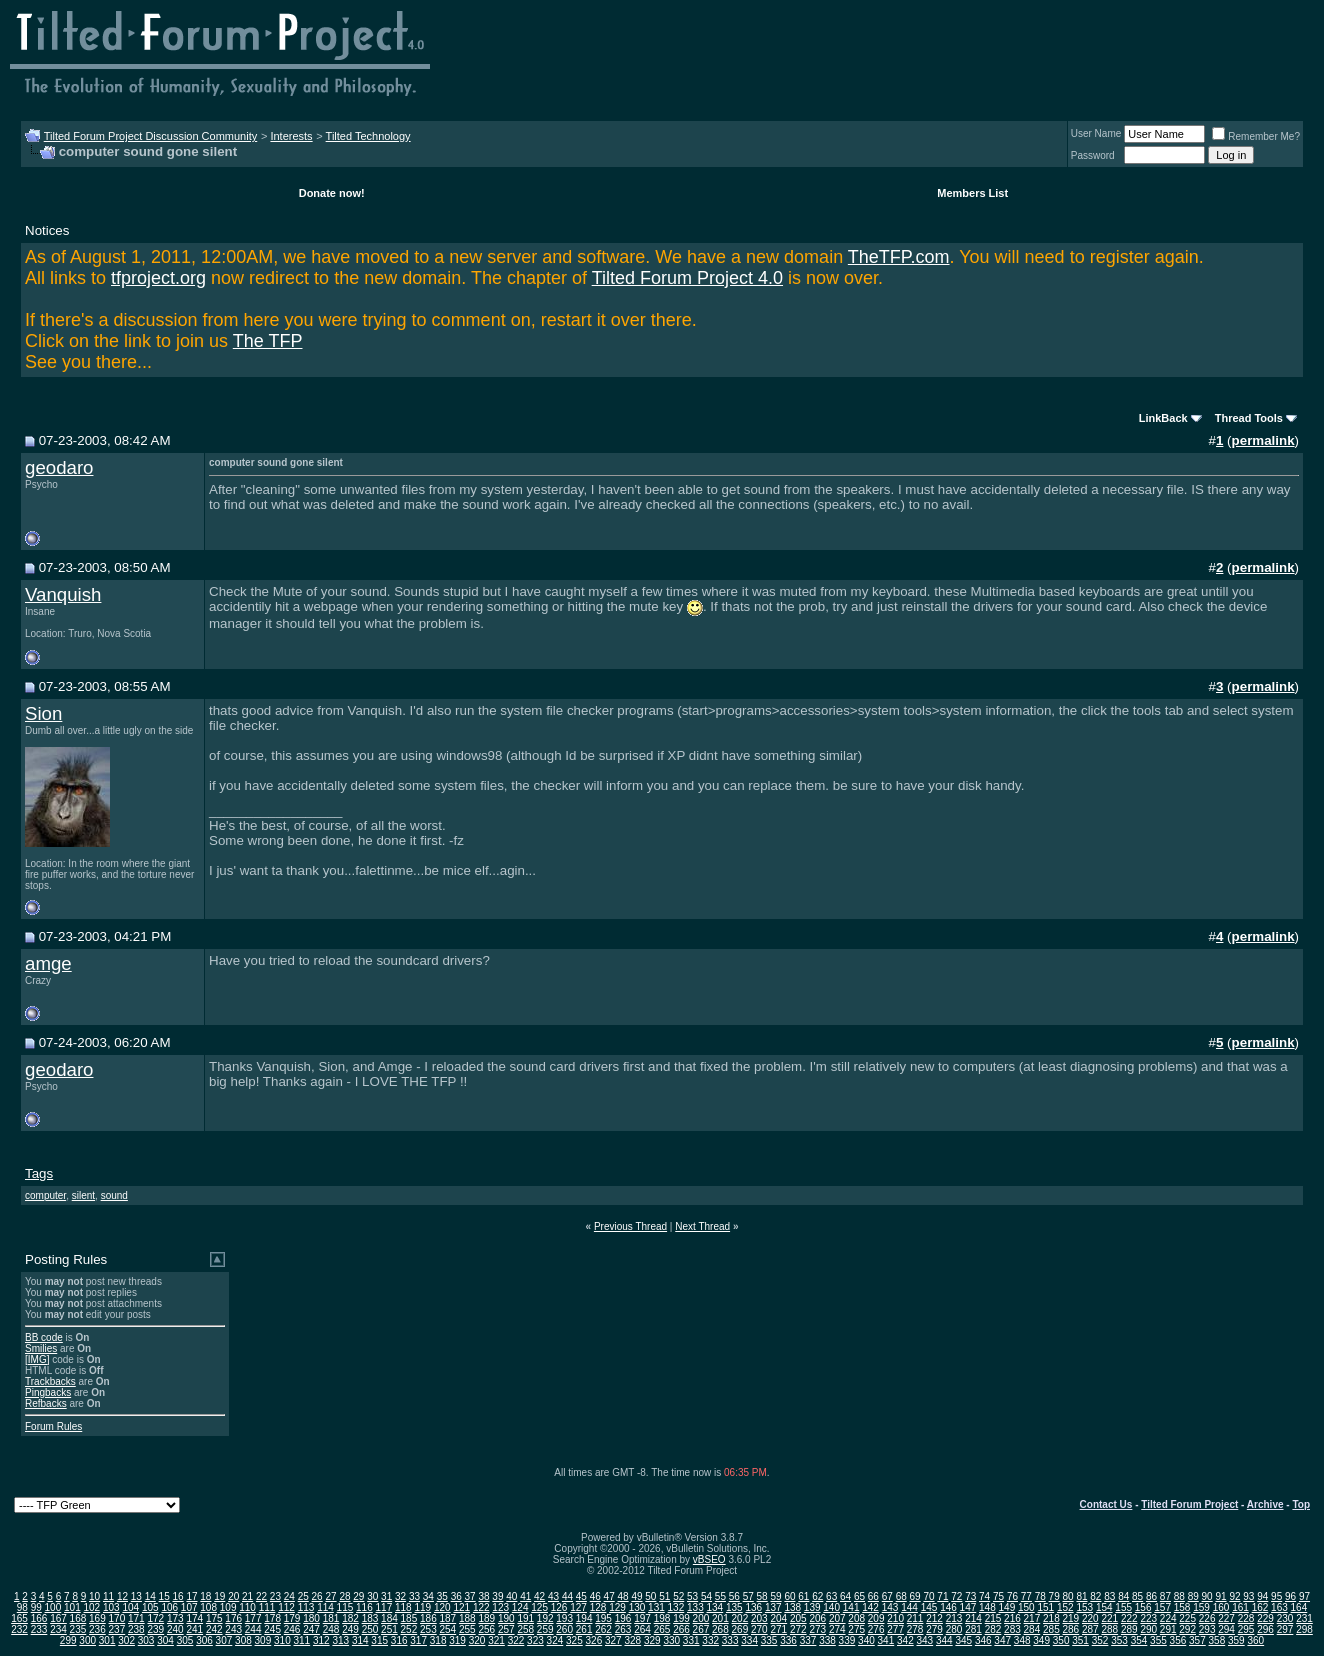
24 (289, 1596)
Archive (1265, 1504)
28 (344, 1596)
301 (107, 1640)
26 (317, 1596)
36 (456, 1596)
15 (164, 1596)
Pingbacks (48, 1392)
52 (678, 1596)
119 (422, 1607)
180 (311, 1618)
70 (928, 1596)
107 (189, 1607)
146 (948, 1607)
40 (511, 1596)
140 (831, 1607)
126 (559, 1607)
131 (656, 1607)
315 (379, 1640)
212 (934, 1618)
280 (954, 1629)
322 (516, 1640)
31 (386, 1596)
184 (389, 1618)
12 (122, 1596)
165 (19, 1618)
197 (642, 1618)
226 (1207, 1618)
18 (205, 1596)
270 (759, 1629)
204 (778, 1618)
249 (350, 1629)
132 (676, 1607)
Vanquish (63, 594)
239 (155, 1629)
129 (617, 1607)
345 (963, 1640)
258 (525, 1629)
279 (934, 1629)
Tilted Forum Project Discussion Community (151, 136)
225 (1187, 1618)
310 (282, 1640)
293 (1207, 1629)
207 (837, 1618)
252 (409, 1629)
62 (817, 1596)
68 (901, 1596)
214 (973, 1618)
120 (442, 1607)
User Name (1096, 133)
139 (812, 1607)
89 (1193, 1596)
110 (247, 1607)
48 (623, 1596)
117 (384, 1607)
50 (650, 1596)
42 (539, 1596)
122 (481, 1607)
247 (311, 1629)
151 (1045, 1607)
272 (798, 1629)
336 (788, 1640)
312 (321, 1640)
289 (1129, 1629)
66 (873, 1596)
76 (1012, 1596)
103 (111, 1607)
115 (345, 1607)
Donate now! (332, 193)
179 (292, 1618)
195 (603, 1618)
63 (831, 1596)
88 (1179, 1596)
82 (1095, 1596)
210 (895, 1618)
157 (1162, 1607)
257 (506, 1629)
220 (1090, 1618)
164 (1299, 1607)
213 (954, 1618)
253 (428, 1629)
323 (535, 1640)
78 (1040, 1596)
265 (662, 1629)
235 (78, 1629)
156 (1143, 1607)
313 (340, 1640)
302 (126, 1640)
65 (859, 1596)
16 (178, 1596)
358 (1217, 1640)
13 (136, 1596)
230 (1285, 1618)
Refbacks (46, 1403)
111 (267, 1607)
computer (45, 1195)
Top (1301, 1504)
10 (94, 1596)
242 (214, 1629)
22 (261, 1596)
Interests (291, 136)
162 (1260, 1607)
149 (1007, 1607)
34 (428, 1596)
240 (175, 1629)
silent (83, 1195)
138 (792, 1607)
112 (286, 1607)
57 (748, 1596)
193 (564, 1618)
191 (525, 1618)
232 (19, 1629)
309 (263, 1640)
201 (720, 1618)
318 (438, 1640)
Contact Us (1106, 1504)
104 (130, 1607)
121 (461, 1607)
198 (662, 1618)
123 (500, 1607)
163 (1279, 1607)
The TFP (268, 341)
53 (692, 1596)
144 (909, 1607)
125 (539, 1607)
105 (150, 1607)
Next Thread (702, 1226)
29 (358, 1596)
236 (97, 1629)
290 (1148, 1629)
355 (1158, 1640)
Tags (39, 1173)
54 (706, 1596)
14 (150, 1596)
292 (1187, 1629)
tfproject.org (158, 278)
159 (1201, 1607)
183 (370, 1618)
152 (1065, 1607)
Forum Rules (53, 1426)
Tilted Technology (368, 136)
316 (399, 1640)
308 (243, 1640)
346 (983, 1640)
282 (993, 1629)
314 (360, 1640)
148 (987, 1607)
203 (759, 1618)
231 (1304, 1618)
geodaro (59, 467)
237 (117, 1629)
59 (775, 1596)
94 (1262, 1596)
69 (915, 1596)
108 (208, 1607)
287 (1090, 1629)
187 (448, 1618)
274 (837, 1629)
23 (275, 1596)
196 (623, 1618)
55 (720, 1596)
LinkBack (1163, 418)
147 (968, 1607)
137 (773, 1607)
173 (175, 1618)
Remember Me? (1256, 136)
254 (448, 1629)
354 (1139, 1640)
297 (1285, 1629)
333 (730, 1640)
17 (191, 1596)
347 (1002, 1640)
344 (944, 1640)
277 (895, 1629)
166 (39, 1618)
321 (496, 1640)
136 (753, 1607)
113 (306, 1607)
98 (22, 1607)
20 (233, 1596)
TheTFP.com (899, 257)
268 (720, 1629)
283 (1012, 1629)
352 (1100, 1640)
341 (886, 1640)
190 (506, 1618)
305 (185, 1640)
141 (851, 1607)
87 (1165, 1596)
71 (942, 1596)
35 (442, 1596)
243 (233, 1629)
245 (272, 1629)
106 (169, 1607)
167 (58, 1618)
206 (817, 1618)
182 (350, 1618)
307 (224, 1640)
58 (762, 1596)
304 (165, 1640)
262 (603, 1629)
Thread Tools (1249, 418)
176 (233, 1618)
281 (973, 1629)
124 (520, 1607)
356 (1178, 1640)
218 (1051, 1618)
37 (470, 1596)
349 (1041, 1640)
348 (1022, 1640)
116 (364, 1607)
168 (78, 1618)
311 (301, 1640)
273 (817, 1629)
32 (400, 1596)
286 (1071, 1629)
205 (798, 1618)
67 (887, 1596)
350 (1061, 1640)
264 (642, 1629)
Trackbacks (50, 1381)
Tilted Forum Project (1189, 1504)
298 (1304, 1629)
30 (372, 1596)
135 (734, 1607)
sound (114, 1195)
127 (578, 1607)
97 (1304, 1596)
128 (598, 1607)
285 (1051, 1629)
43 (553, 1596)
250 (370, 1629)
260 (564, 1629)
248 (331, 1629)
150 (1026, 1607)
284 (1032, 1629)
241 (194, 1629)
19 (219, 1596)
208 (856, 1618)
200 (701, 1618)
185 (409, 1618)
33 (414, 1596)
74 (984, 1596)
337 (808, 1640)
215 (993, 1618)
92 (1234, 1596)
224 (1168, 1618)
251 (389, 1629)
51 (664, 1596)
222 (1129, 1618)
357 (1197, 1640)
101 (72, 1607)
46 (595, 1596)
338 (827, 1640)
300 (87, 1640)
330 (671, 1640)
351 (1080, 1640)
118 (403, 1607)
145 (929, 1607)
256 (486, 1629)
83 (1109, 1596)
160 (1221, 1607)
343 (924, 1640)
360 (1255, 1640)
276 (876, 1629)
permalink (1263, 440)
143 (890, 1607)
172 (155, 1618)
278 (915, 1629)
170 (117, 1618)
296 (1265, 1629)
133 (695, 1607)
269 (740, 1629)
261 (584, 1629)
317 (418, 1640)
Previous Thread (630, 1226)
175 (214, 1618)
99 (36, 1607)
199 (681, 1618)
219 (1071, 1618)
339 (847, 1640)
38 (483, 1596)
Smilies (41, 1348)
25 (303, 1596)
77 (1026, 1596)
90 (1207, 1596)
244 (253, 1629)
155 (1123, 1607)
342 (905, 1640)
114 (325, 1607)
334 (749, 1640)
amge (48, 963)
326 (594, 1640)
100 (53, 1607)
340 (866, 1640)
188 (467, 1618)
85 (1137, 1596)
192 (545, 1618)
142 (870, 1607)
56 (734, 1596)
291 (1168, 1629)
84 (1123, 1596)
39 (497, 1596)
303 (146, 1640)
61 (803, 1596)
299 (68, 1640)
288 (1109, 1629)
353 (1119, 1640)
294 (1226, 1629)
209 (876, 1618)
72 (956, 1596)
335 (769, 1640)
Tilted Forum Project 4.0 (687, 278)
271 (778, 1629)
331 (691, 1640)
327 (613, 1640)
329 (652, 1640)
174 (194, 1618)
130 (637, 1607)
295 (1246, 1629)
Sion (43, 713)
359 (1236, 1640)
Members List (972, 193)
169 (97, 1618)
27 (330, 1596)
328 (632, 1640)
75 (998, 1596)
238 (136, 1629)
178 (272, 1618)
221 (1109, 1618)
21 (247, 1596)
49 (636, 1596)
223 (1148, 1618)
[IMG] (37, 1359)
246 (292, 1629)
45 (581, 1596)
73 (970, 1596)
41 (525, 1596)
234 (58, 1629)
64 (845, 1596)
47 (609, 1596)
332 (710, 1640)
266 (681, 1629)
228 (1246, 1618)
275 (856, 1629)
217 (1032, 1618)
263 (623, 1629)
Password (1093, 155)
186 (428, 1618)
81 (1081, 1596)
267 (701, 1629)
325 (574, 1640)
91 (1220, 1596)
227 (1226, 1618)
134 (715, 1607)
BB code (44, 1337)
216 (1012, 1618)
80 (1068, 1596)
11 (108, 1596)
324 (555, 1640)
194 (584, 1618)
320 (477, 1640)
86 (1151, 1596)
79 (1054, 1596)
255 (467, 1629)
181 (331, 1618)
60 (789, 1596)
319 (457, 1640)
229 (1265, 1618)
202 (740, 1618)
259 (545, 1629)
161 (1240, 1607)
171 (136, 1618)
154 (1104, 1607)
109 (228, 1607)
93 (1248, 1596)
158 (1182, 1607)
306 (204, 1640)
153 (1084, 1607)
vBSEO (709, 1559)
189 (486, 1618)
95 (1276, 1596)
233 (39, 1629)
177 (253, 1618)
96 (1290, 1596)
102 (92, 1607)
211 (915, 1618)
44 (567, 1596)
